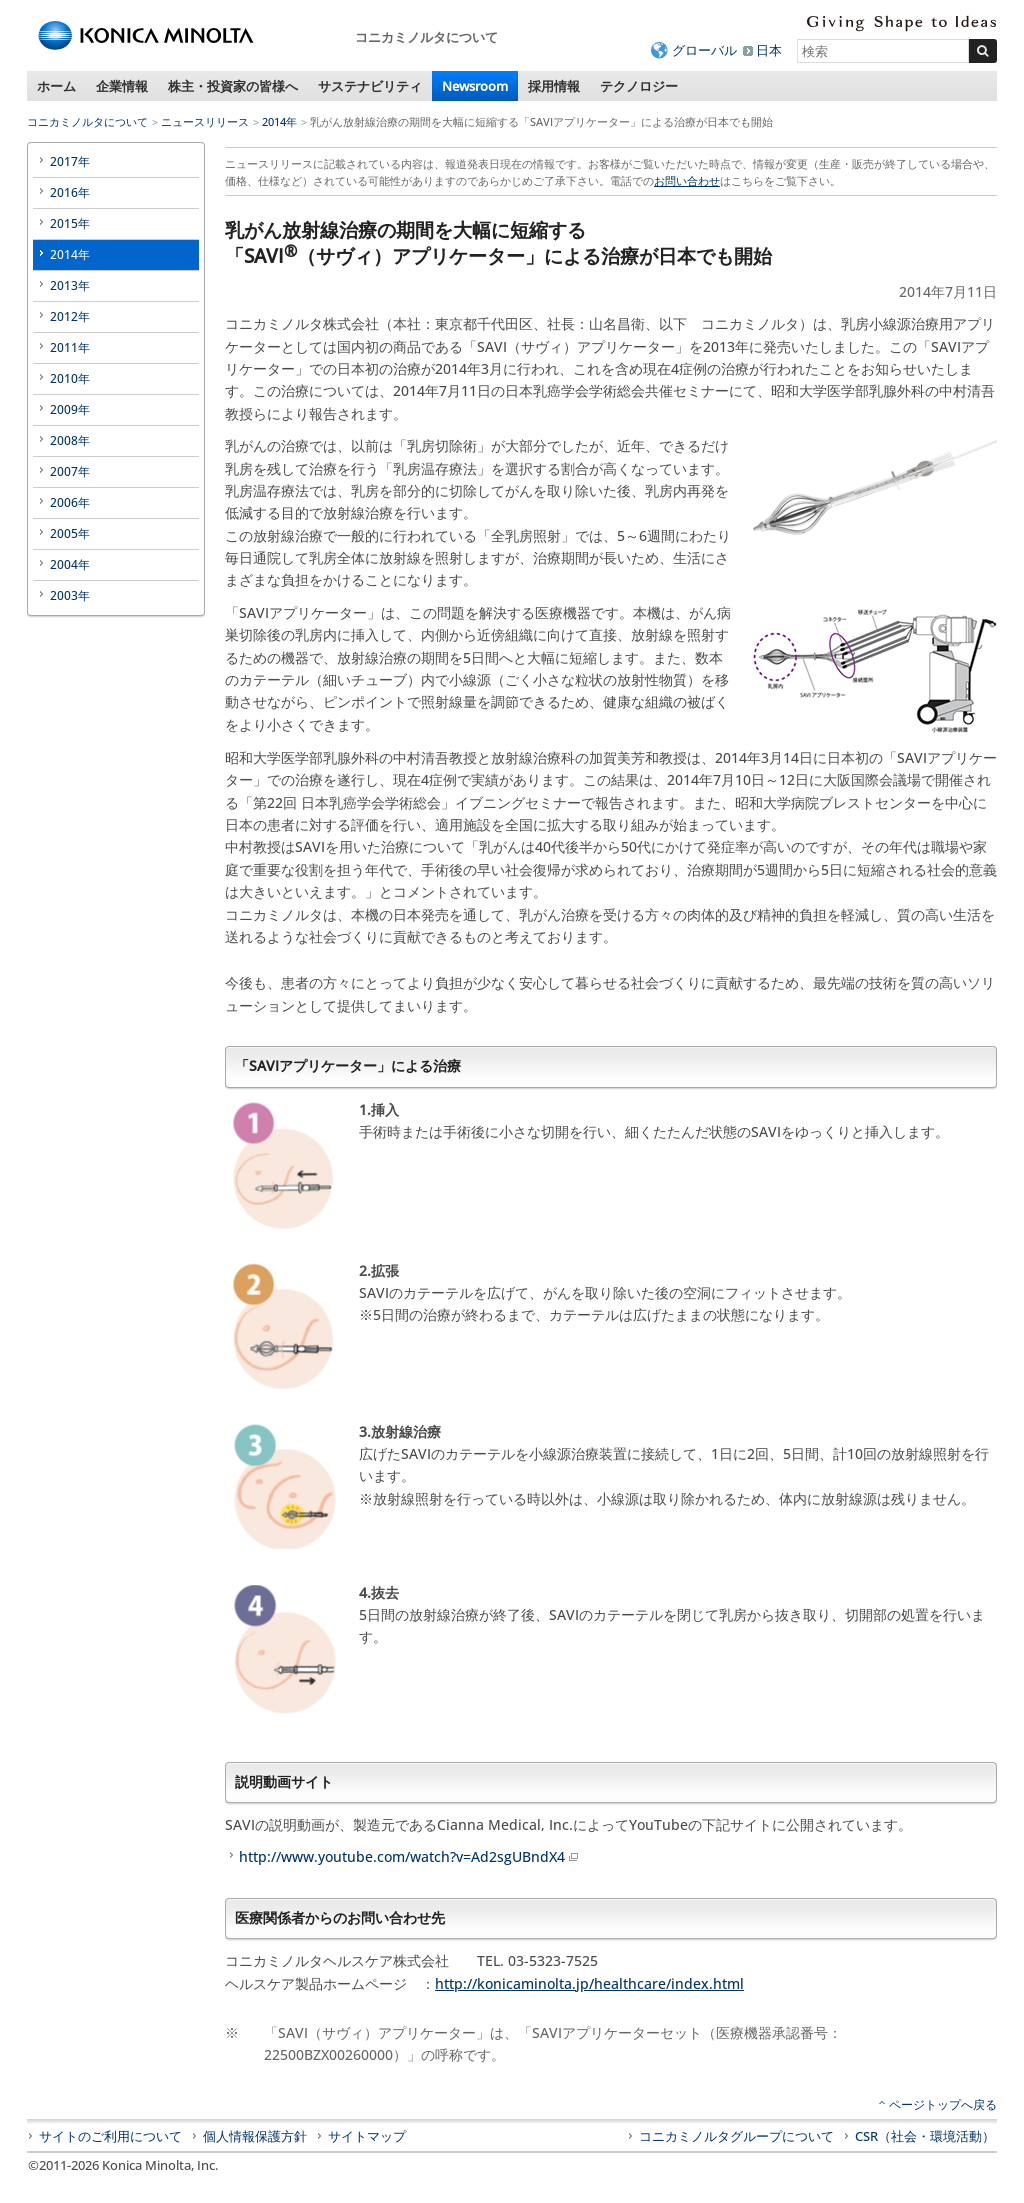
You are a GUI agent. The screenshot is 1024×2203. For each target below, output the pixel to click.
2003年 (70, 595)
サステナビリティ (370, 86)
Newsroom (475, 86)
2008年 (70, 440)
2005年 (70, 533)
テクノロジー (639, 86)
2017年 (70, 161)
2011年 (70, 347)
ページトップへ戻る (943, 2104)
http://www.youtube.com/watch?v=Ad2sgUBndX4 (410, 1856)
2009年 (70, 409)
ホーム (56, 86)
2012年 (70, 316)
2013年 (70, 285)
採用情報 (554, 86)
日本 (769, 50)
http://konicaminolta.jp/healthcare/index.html (589, 1983)
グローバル (704, 50)
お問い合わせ (687, 180)
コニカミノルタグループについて (736, 2136)
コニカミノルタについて (87, 121)
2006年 (70, 502)
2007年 (70, 471)
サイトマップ (367, 2136)
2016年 (70, 192)
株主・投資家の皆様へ (233, 86)
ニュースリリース (205, 121)
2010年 (70, 378)
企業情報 (122, 86)
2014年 (279, 121)
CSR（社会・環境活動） (925, 2136)
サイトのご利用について (110, 2136)
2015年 (70, 223)
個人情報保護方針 (255, 2136)
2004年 (70, 564)
